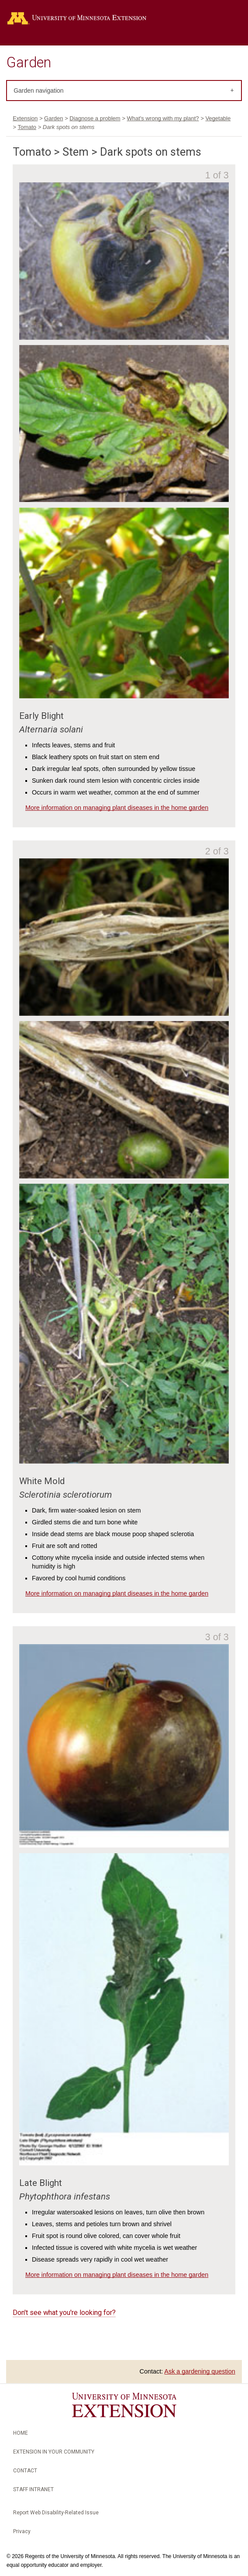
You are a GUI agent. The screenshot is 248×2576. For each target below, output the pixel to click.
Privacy (22, 2531)
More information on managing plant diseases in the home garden (116, 807)
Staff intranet (33, 2489)
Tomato (26, 127)
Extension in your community (53, 2452)
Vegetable (218, 118)
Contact (25, 2471)
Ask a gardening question (199, 2371)
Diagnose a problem (94, 118)
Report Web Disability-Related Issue (56, 2513)
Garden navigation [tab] (38, 90)
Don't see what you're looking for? (64, 2312)
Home (20, 2433)
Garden (29, 62)
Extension (25, 118)
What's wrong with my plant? (163, 118)
